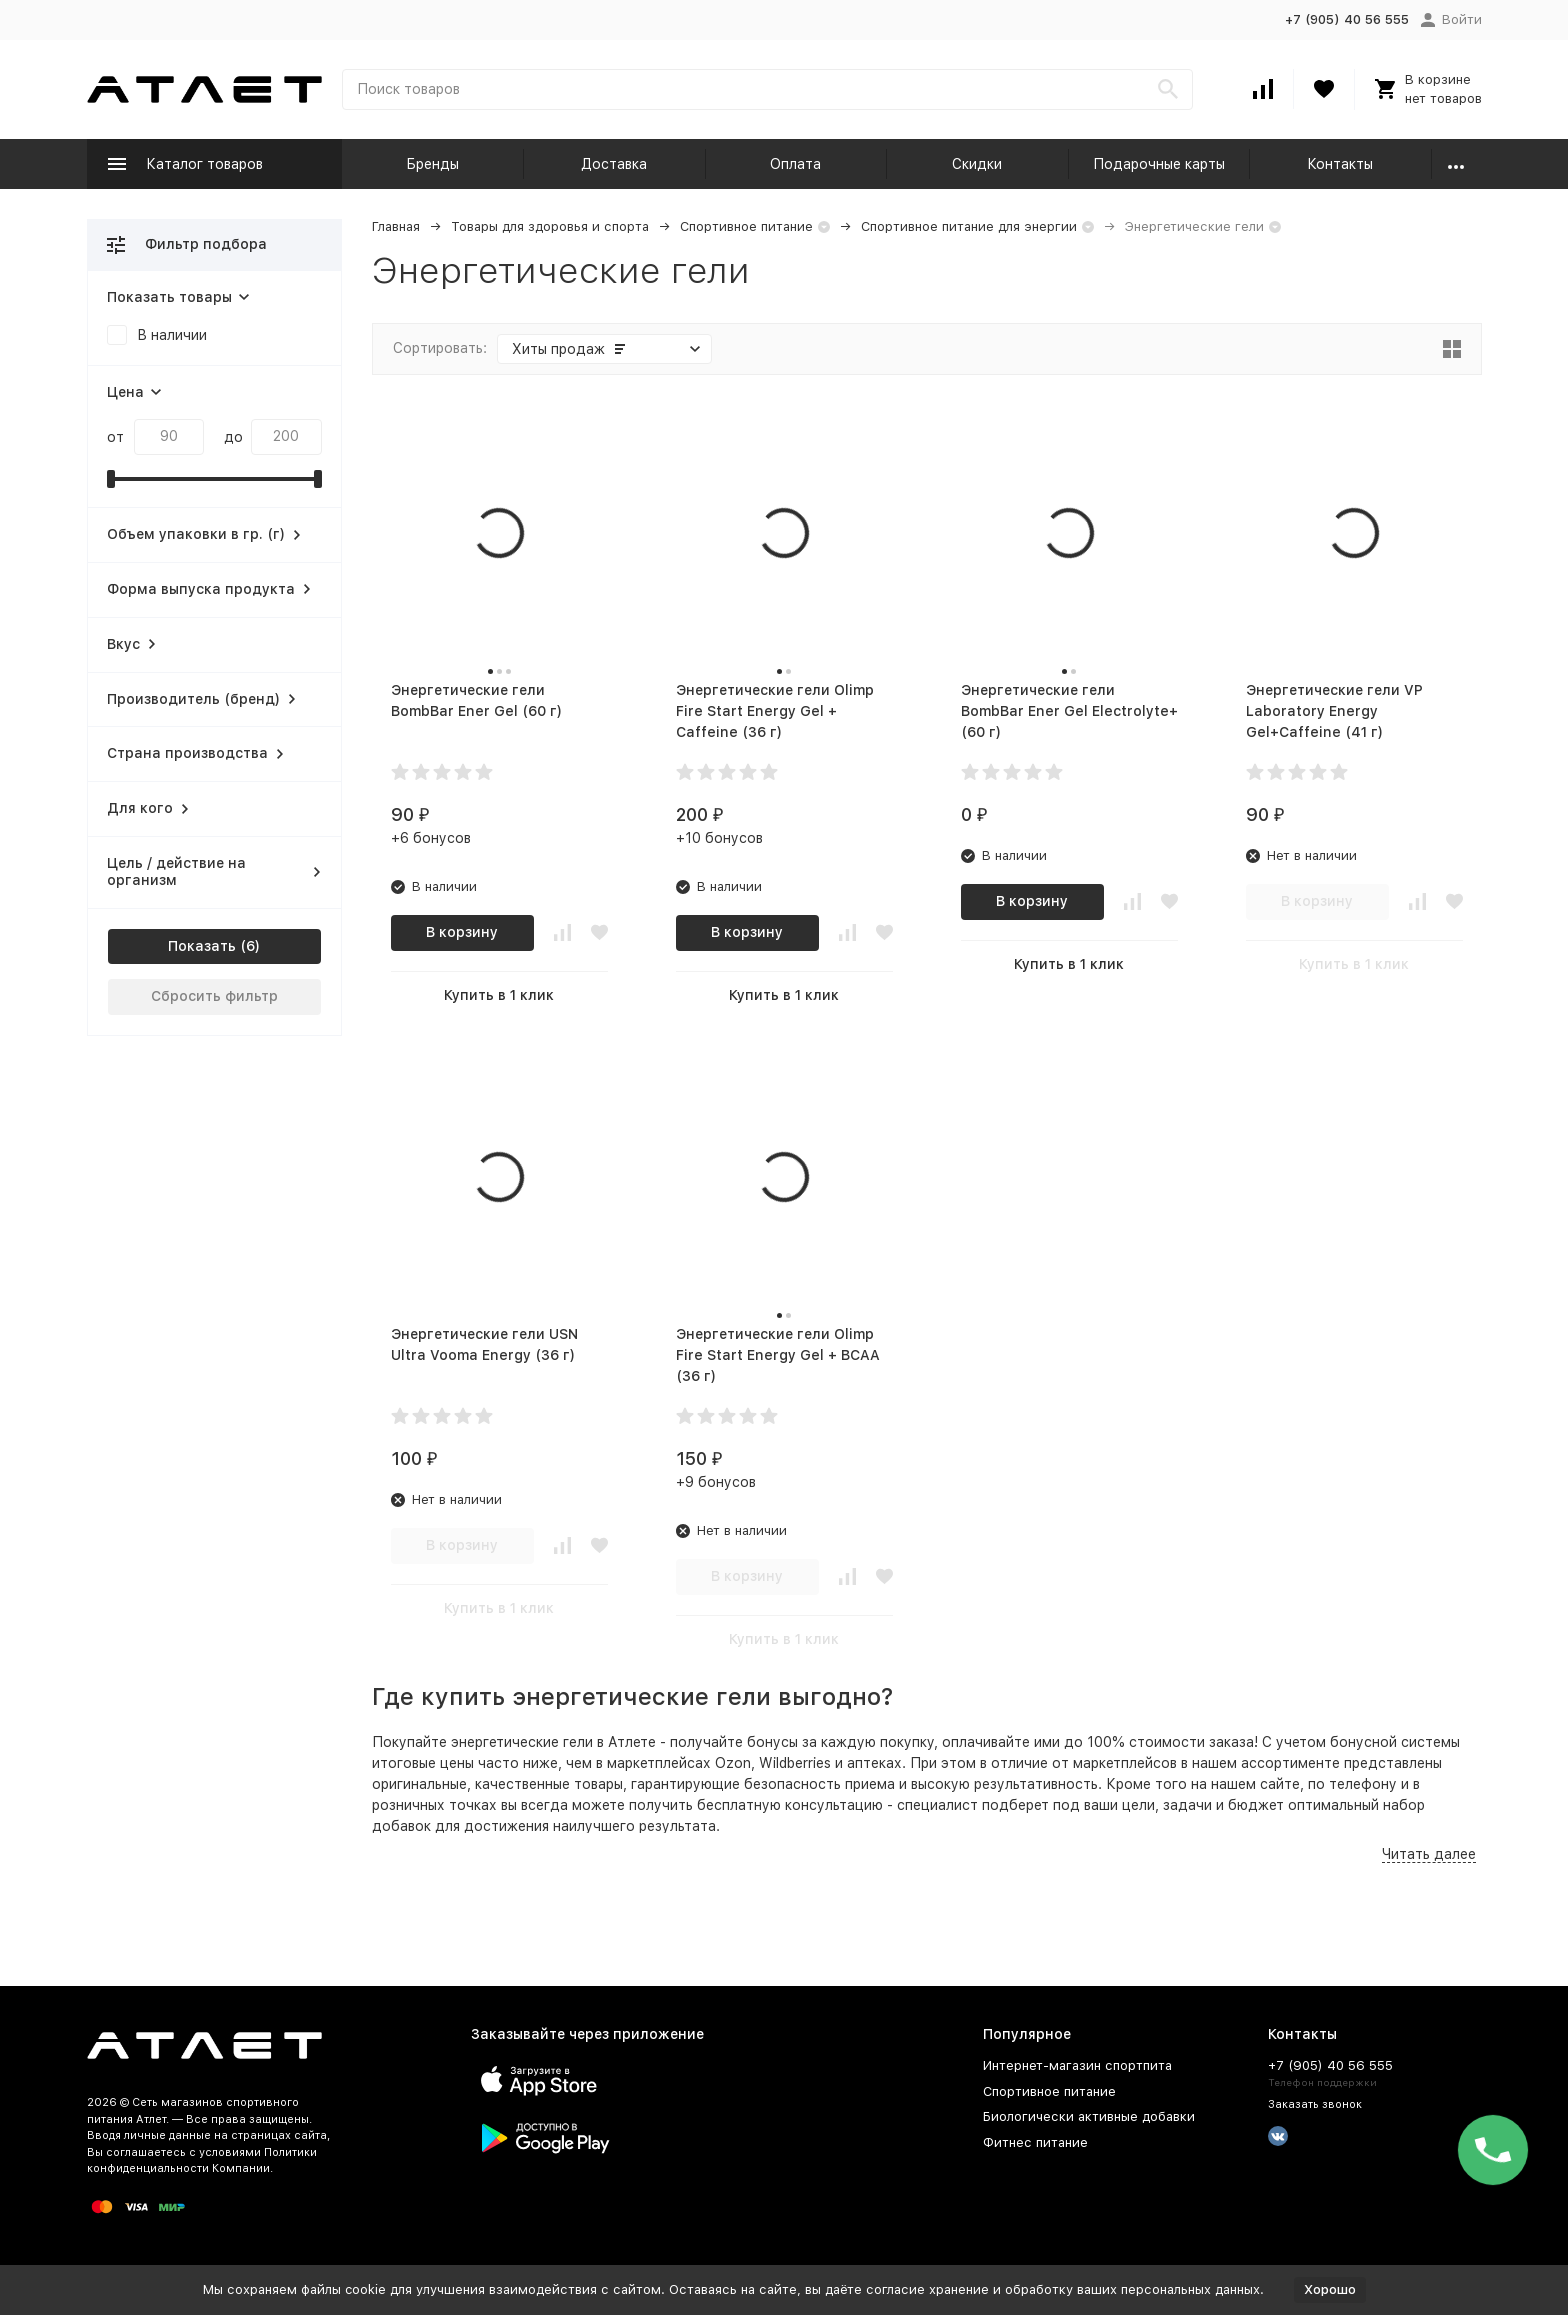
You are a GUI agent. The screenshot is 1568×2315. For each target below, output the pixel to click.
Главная (396, 226)
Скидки (977, 164)
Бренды (432, 164)
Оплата (795, 164)
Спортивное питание (746, 226)
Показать (202, 946)
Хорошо (1330, 2289)
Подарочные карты (1159, 164)
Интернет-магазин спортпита (1077, 2065)
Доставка (614, 164)
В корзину (462, 932)
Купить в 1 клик (499, 995)
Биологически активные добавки (1089, 2116)
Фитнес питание (1035, 2142)
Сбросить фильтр (214, 996)
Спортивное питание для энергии (969, 226)
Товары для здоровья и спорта (550, 226)
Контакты (1340, 164)
